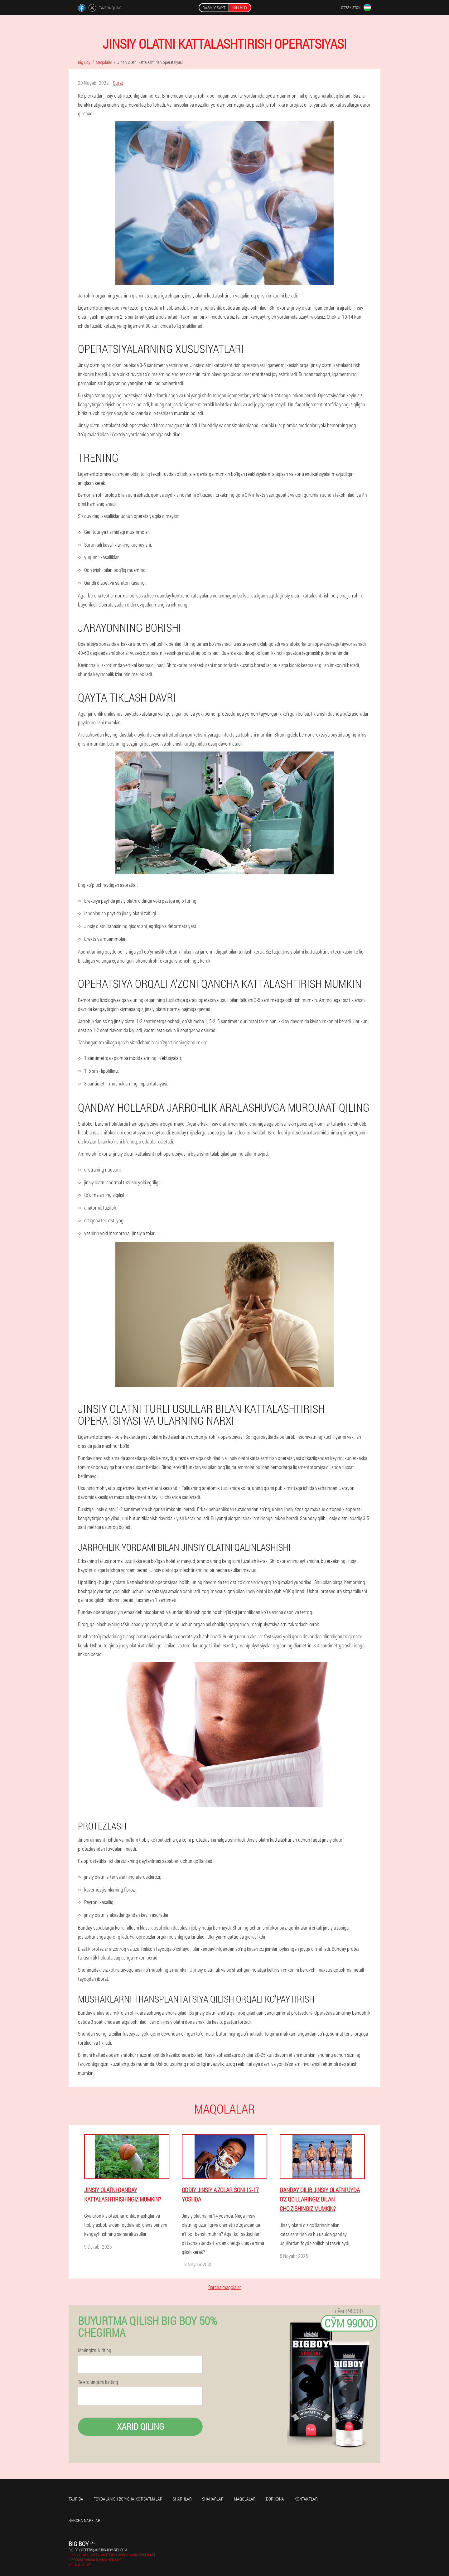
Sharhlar (182, 2499)
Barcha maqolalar (224, 2287)
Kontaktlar (306, 2499)
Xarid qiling (140, 2426)
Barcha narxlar (84, 2520)
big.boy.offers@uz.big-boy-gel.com (98, 2549)
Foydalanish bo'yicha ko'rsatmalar (128, 2499)
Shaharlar (213, 2499)
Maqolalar (245, 2499)
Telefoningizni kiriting (98, 2382)
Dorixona (275, 2499)
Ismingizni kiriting (94, 2350)
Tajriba (76, 2499)
